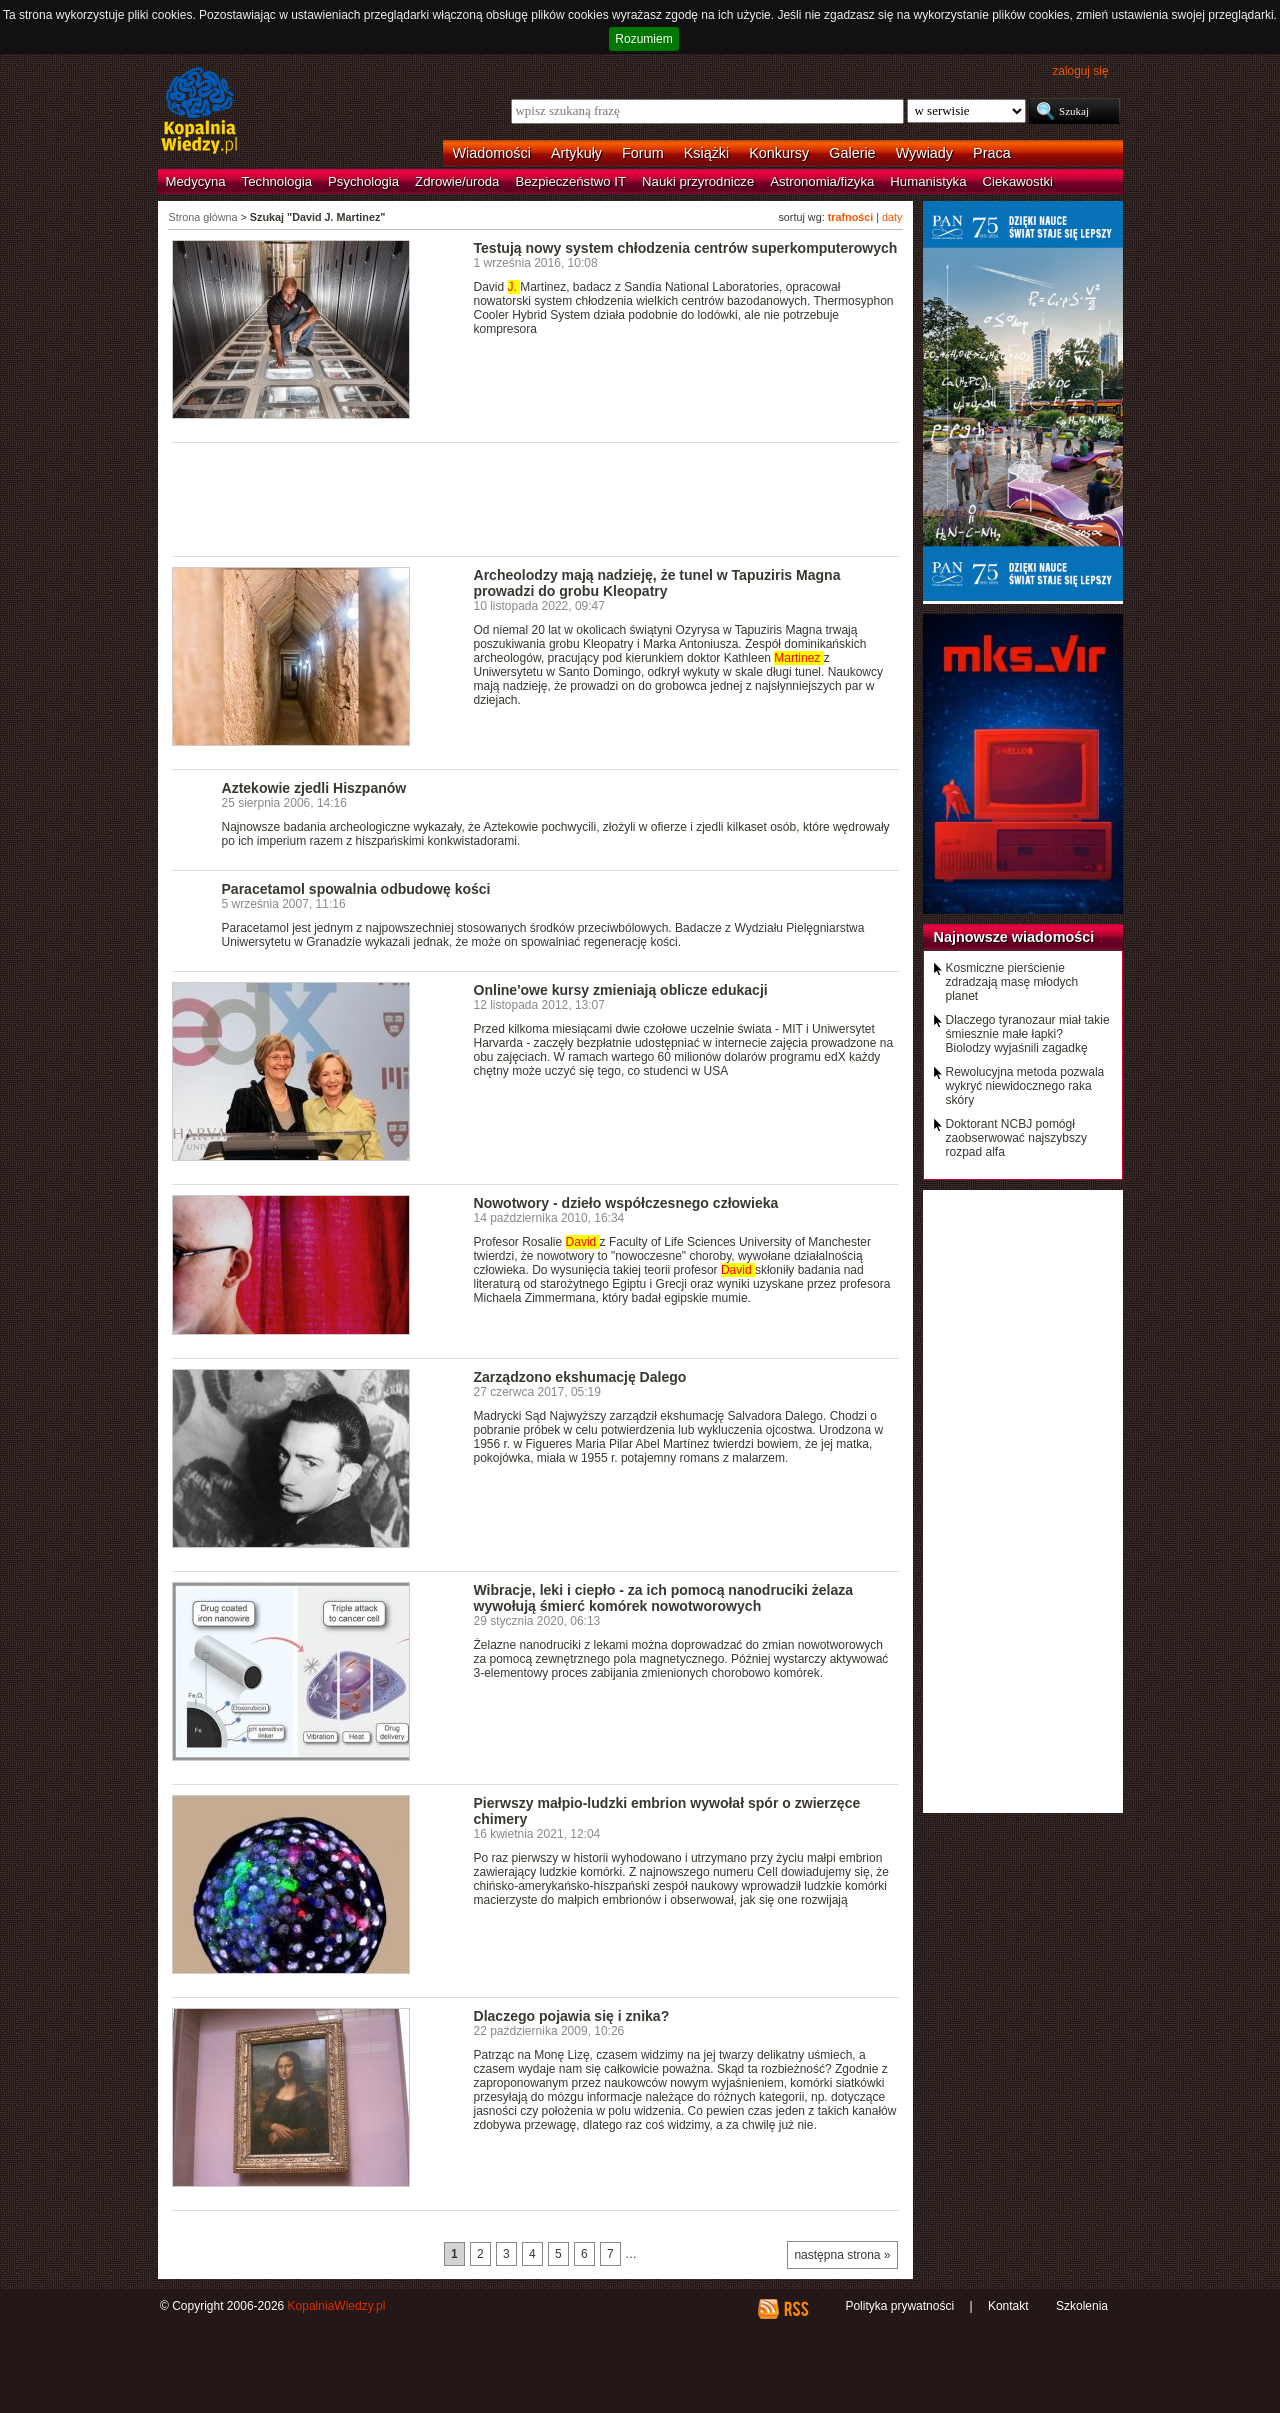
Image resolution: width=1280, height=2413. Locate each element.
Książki (707, 153)
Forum (643, 153)
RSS (795, 2309)
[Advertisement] (536, 498)
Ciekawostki (1018, 181)
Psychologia (363, 181)
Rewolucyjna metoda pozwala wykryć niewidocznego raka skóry (1025, 1086)
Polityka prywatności (899, 2306)
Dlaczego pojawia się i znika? (572, 2016)
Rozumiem (643, 39)
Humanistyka (928, 181)
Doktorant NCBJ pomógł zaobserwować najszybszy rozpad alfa (1016, 1138)
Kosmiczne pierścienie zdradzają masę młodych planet (1012, 982)
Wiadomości (492, 153)
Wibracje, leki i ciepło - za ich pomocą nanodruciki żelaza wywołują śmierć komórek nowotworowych (664, 1598)
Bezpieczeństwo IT (570, 181)
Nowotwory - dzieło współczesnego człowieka (626, 1203)
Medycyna (196, 181)
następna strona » (842, 2255)
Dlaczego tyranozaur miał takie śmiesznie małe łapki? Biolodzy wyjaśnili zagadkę (1028, 1034)
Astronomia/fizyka (822, 181)
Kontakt (1008, 2306)
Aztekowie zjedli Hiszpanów (314, 788)
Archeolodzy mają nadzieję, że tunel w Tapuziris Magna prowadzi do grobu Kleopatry (657, 583)
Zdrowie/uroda (457, 181)
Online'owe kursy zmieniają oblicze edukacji (621, 990)
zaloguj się (1080, 71)
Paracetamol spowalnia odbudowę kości (356, 889)
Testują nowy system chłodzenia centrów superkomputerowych (686, 248)
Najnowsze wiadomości (1014, 937)
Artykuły (576, 153)
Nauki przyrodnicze (698, 181)
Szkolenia (1082, 2306)
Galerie (852, 153)
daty (892, 217)
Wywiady (924, 153)
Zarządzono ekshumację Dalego (580, 1377)
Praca (992, 153)
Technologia (277, 181)
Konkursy (779, 153)
